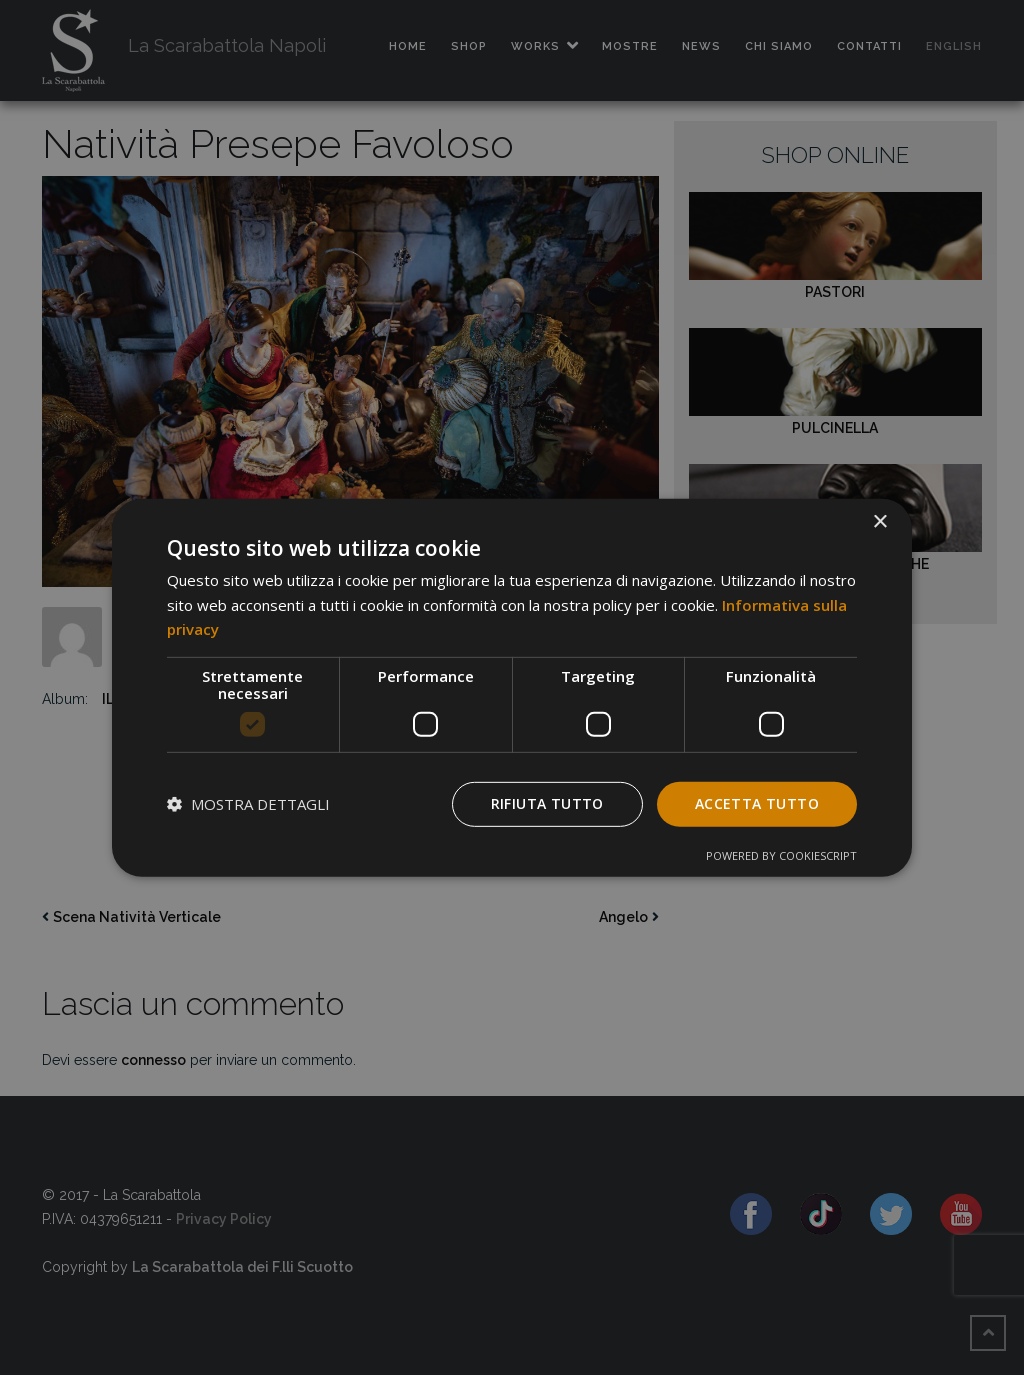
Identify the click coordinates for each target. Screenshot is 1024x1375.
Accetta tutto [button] (757, 803)
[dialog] (512, 687)
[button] (248, 804)
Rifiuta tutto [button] (547, 803)
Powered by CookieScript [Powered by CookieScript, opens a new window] (781, 855)
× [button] (879, 521)
